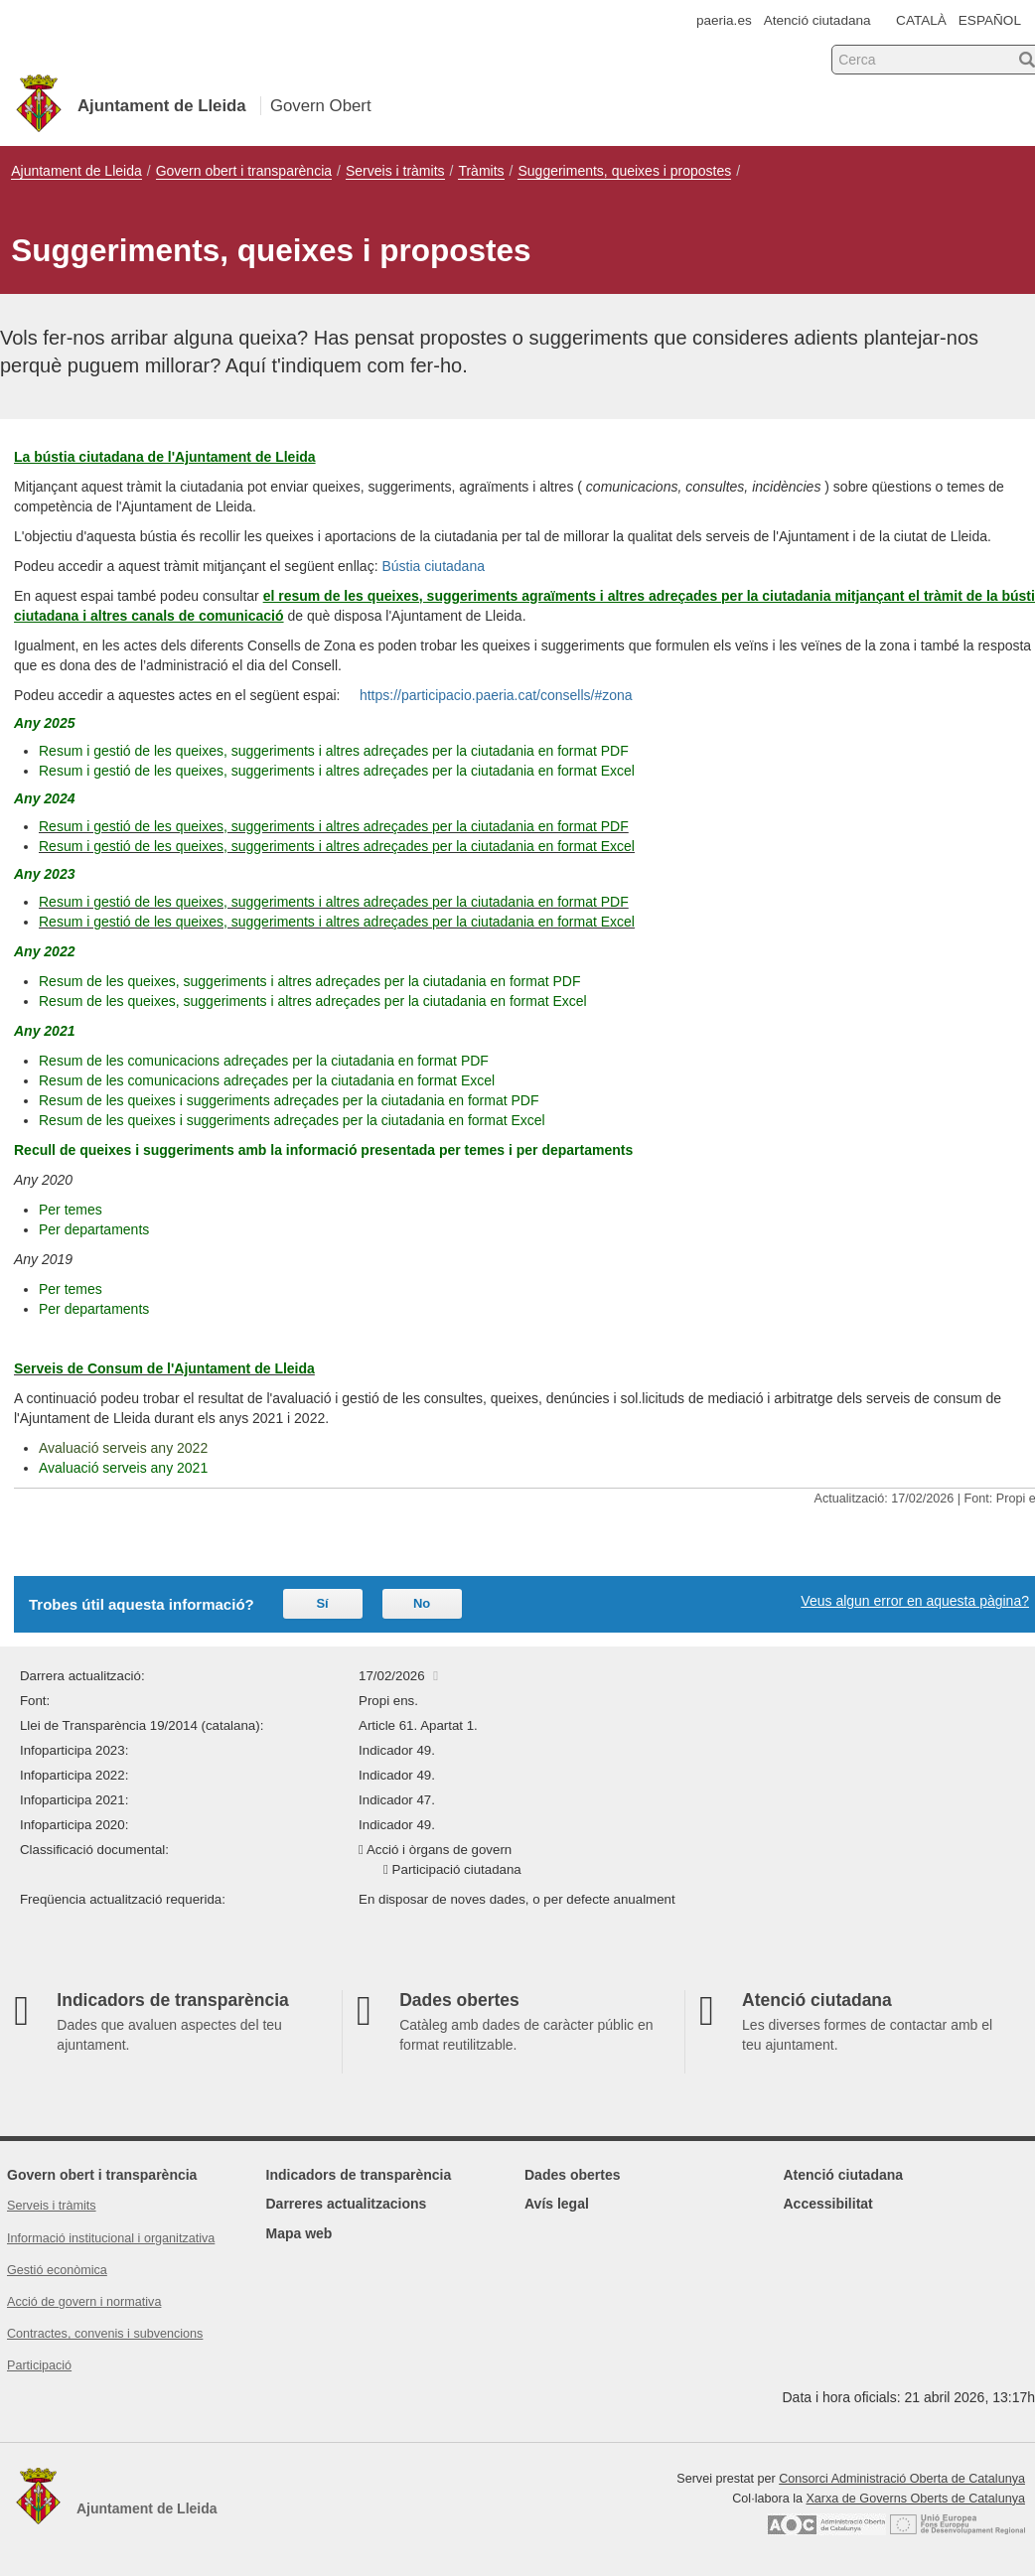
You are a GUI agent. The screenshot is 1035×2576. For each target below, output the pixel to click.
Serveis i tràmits (395, 171)
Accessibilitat (828, 2204)
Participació (39, 2365)
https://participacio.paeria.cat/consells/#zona (496, 695)
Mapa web (299, 2233)
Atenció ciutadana (817, 20)
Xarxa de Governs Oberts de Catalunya (915, 2498)
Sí (322, 1603)
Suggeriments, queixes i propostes (624, 171)
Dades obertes (572, 2175)
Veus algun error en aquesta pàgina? (915, 1601)
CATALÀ (921, 20)
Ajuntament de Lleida (76, 171)
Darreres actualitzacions (346, 2204)
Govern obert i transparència (244, 171)
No (421, 1603)
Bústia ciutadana (433, 566)
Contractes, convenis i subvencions (105, 2334)
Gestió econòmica (57, 2270)
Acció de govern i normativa (84, 2302)
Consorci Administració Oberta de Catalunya (902, 2479)
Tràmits (481, 171)
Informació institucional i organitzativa (111, 2238)
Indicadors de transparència (359, 2175)
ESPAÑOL (990, 20)
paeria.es (724, 20)
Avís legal (556, 2204)
